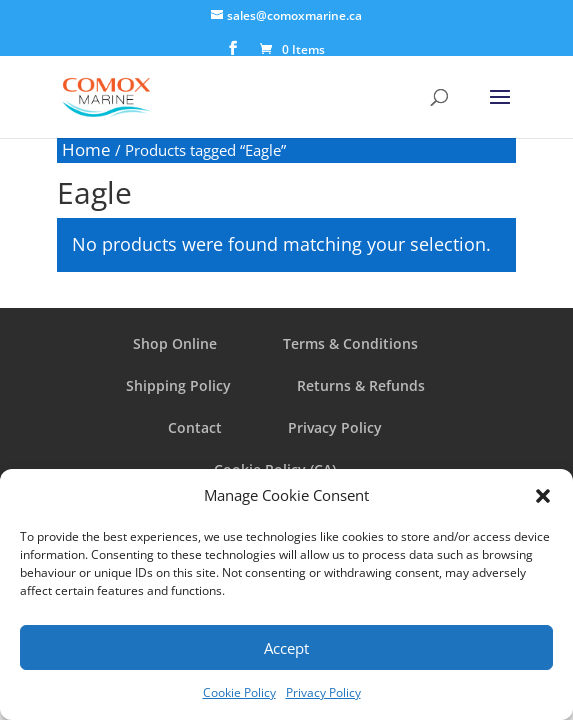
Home (86, 149)
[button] (543, 496)
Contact (195, 427)
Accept (286, 648)
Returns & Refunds (361, 385)
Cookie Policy (239, 692)
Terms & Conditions (350, 343)
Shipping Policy (178, 385)
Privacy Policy (323, 692)
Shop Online (175, 343)
